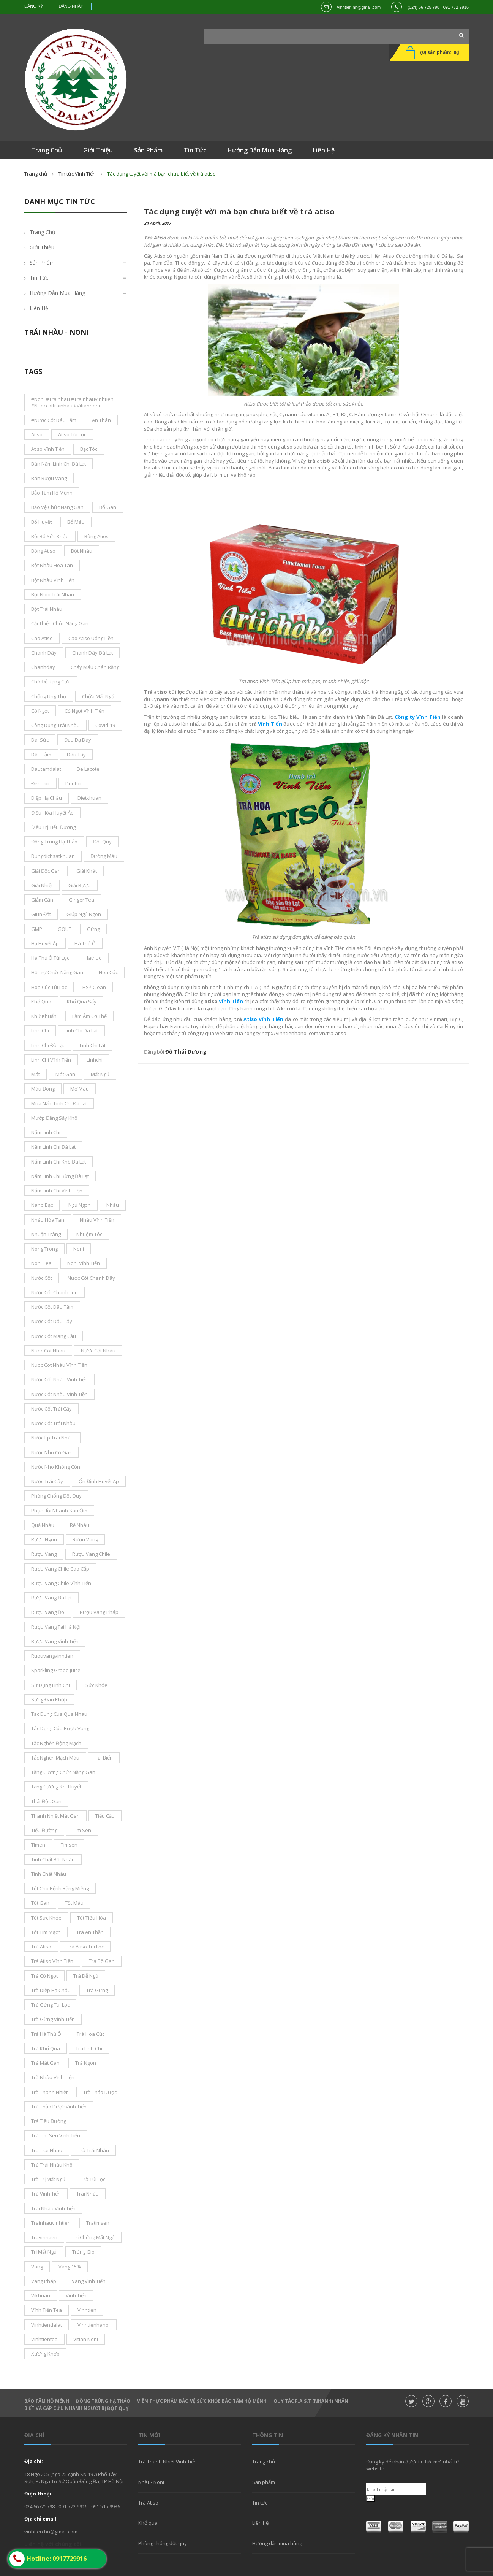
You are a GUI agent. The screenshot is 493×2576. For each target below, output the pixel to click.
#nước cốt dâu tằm (53, 420)
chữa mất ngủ (98, 696)
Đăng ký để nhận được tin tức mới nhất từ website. (412, 2465)
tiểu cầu (105, 1815)
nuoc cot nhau (48, 1350)
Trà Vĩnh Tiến (46, 2193)
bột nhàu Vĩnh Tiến (52, 580)
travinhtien (44, 2237)
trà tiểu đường (48, 2121)
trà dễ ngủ (85, 1975)
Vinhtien (86, 2310)
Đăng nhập (71, 6)
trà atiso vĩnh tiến (52, 1961)
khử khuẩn (44, 1016)
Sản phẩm (42, 262)
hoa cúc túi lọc (49, 987)
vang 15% (69, 2266)
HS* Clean (94, 987)
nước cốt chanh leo (54, 1292)
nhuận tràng (46, 1234)
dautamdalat (46, 769)
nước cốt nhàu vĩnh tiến (59, 1379)
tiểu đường (44, 1830)
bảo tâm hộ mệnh (52, 492)
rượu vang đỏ (47, 1612)
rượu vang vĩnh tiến (55, 1641)
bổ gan (107, 507)
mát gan (65, 1074)
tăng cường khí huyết (56, 1786)
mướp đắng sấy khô (54, 1117)
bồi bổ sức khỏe (50, 536)
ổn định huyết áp (99, 1481)
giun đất (41, 914)
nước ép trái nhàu (52, 1437)
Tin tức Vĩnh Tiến (77, 173)
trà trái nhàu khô (52, 2164)
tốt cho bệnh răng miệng (60, 1888)
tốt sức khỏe (46, 1917)
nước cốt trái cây (51, 1408)
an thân (101, 420)
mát (35, 1074)
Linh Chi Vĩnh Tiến (51, 1059)
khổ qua (41, 1001)
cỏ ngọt (40, 710)
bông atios (96, 536)
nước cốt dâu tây (51, 1321)
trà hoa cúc (90, 2034)
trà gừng (97, 1990)
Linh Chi (40, 1030)
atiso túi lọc (72, 434)
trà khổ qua (45, 2048)
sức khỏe (96, 1685)
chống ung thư (48, 696)
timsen (69, 1844)
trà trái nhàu (93, 2150)
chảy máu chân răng (95, 667)
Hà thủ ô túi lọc (50, 957)
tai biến (104, 1757)
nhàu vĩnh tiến (97, 1219)
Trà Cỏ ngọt (44, 1975)
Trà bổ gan (102, 1961)
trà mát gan (45, 2062)
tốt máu (74, 1902)
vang (37, 2266)
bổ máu (76, 521)
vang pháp (43, 2281)
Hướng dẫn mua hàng (57, 292)
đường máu (103, 856)
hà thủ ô (85, 943)
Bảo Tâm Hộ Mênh (46, 2401)
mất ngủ (100, 1074)
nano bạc (42, 1205)
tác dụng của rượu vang (60, 1728)
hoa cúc (108, 972)
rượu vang (44, 1553)
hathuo (93, 957)
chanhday (43, 667)
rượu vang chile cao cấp (60, 1568)
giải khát (86, 870)
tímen (38, 1844)
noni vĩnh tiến (83, 1263)
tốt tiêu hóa (91, 1917)
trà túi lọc (93, 2179)
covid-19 (105, 725)
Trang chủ (263, 2461)
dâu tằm (41, 754)
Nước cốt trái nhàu (53, 1423)
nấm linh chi (45, 1132)
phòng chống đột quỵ (56, 1495)
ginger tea (81, 899)
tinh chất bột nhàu (53, 1859)
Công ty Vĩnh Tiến (418, 716)
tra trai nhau (46, 2150)
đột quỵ (102, 841)
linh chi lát (93, 1045)
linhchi (95, 1059)
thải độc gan (46, 1801)
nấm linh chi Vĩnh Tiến (56, 1190)
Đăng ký (33, 6)
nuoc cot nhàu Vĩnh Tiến (59, 1365)
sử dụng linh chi (50, 1685)
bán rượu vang (49, 478)
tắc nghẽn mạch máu (55, 1757)
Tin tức (39, 277)
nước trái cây (47, 1481)
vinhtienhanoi (93, 2324)
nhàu (112, 1205)
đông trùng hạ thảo (54, 841)
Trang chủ (35, 173)
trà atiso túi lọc (85, 1946)
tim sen (82, 1830)
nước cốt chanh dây (91, 1278)
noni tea (41, 1263)
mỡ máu (79, 1088)
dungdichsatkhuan (53, 856)
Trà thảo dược (100, 2092)
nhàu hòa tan (47, 1219)
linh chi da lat (81, 1030)
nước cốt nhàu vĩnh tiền (59, 1394)
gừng (93, 929)
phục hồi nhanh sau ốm (59, 1510)
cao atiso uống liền (91, 638)
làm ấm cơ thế (89, 1016)
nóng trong (44, 1248)
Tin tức (259, 2502)
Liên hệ (260, 2522)
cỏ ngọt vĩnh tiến (84, 710)
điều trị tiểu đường (53, 827)
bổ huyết (41, 521)
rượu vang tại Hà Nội (56, 1626)
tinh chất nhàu (48, 1874)
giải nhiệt (42, 885)
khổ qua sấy (81, 1001)
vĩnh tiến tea (46, 2310)
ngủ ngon (79, 1205)
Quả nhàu (42, 1525)
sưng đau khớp (49, 1699)
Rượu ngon (44, 1539)
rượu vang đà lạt (51, 1597)
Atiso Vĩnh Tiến (263, 1019)
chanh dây (44, 652)
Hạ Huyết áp (45, 943)
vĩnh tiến (76, 2295)
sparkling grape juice (56, 1670)
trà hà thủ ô (46, 2034)
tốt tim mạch (46, 1932)
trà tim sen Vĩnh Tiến (55, 2135)
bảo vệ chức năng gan (57, 507)
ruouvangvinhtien (52, 1655)
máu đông (43, 1088)
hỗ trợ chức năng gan (57, 972)
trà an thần (90, 1932)
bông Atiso (43, 550)
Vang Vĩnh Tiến (89, 2281)
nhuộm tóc (89, 1234)
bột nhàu (81, 550)
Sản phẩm (263, 2482)
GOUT (64, 929)
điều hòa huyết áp (52, 812)
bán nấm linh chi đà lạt (58, 463)
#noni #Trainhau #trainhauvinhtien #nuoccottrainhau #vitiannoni (72, 402)
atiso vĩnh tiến (48, 448)
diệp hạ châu (46, 797)
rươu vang (85, 1539)
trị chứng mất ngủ (94, 2237)
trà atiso (41, 1946)
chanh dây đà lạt (92, 652)
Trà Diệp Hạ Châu (51, 1990)
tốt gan (40, 1902)
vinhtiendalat (46, 2324)
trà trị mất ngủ (48, 2179)
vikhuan (40, 2295)
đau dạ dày (77, 739)
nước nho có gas (51, 1452)
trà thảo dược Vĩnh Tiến (59, 2106)
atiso (37, 434)
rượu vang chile (91, 1553)
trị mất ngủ (44, 2251)
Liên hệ (39, 308)
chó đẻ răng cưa (51, 681)
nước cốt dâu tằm (52, 1306)
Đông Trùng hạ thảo (103, 2401)
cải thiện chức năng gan (59, 623)
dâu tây (76, 754)
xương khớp (45, 2353)
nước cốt (41, 1278)
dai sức (40, 739)
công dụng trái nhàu (55, 725)
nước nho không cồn (55, 1466)
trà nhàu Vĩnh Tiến (52, 2077)
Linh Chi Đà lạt (47, 1045)
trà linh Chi (89, 2048)
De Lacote (88, 769)
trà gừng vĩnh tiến (53, 2019)
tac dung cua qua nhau (59, 1713)
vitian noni (85, 2339)
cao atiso (42, 638)
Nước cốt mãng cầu (53, 1336)
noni (78, 1248)
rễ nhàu (79, 1525)
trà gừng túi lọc (50, 2004)
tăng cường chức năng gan (63, 1772)
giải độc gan (46, 870)
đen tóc (40, 783)
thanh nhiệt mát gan (55, 1815)
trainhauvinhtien (51, 2222)
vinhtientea (44, 2339)
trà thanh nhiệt (49, 2092)
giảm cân (42, 899)
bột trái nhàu (46, 609)
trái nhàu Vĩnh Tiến (53, 2208)
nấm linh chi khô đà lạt (58, 1161)
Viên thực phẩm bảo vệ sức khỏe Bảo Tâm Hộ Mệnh (202, 2401)
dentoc (73, 783)
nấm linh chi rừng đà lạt (60, 1176)
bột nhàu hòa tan (52, 565)
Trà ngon (85, 2062)
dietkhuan (89, 797)
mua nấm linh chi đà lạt (59, 1103)
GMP (36, 929)
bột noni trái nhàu (52, 594)
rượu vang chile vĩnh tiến (61, 1583)
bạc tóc (88, 448)
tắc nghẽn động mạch (56, 1743)
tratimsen (97, 2222)
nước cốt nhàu (98, 1350)
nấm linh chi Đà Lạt (53, 1146)
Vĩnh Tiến (270, 723)
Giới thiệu (42, 247)
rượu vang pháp (99, 1612)
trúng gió (83, 2251)
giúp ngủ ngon (83, 914)
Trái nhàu (87, 2193)
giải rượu (79, 885)
